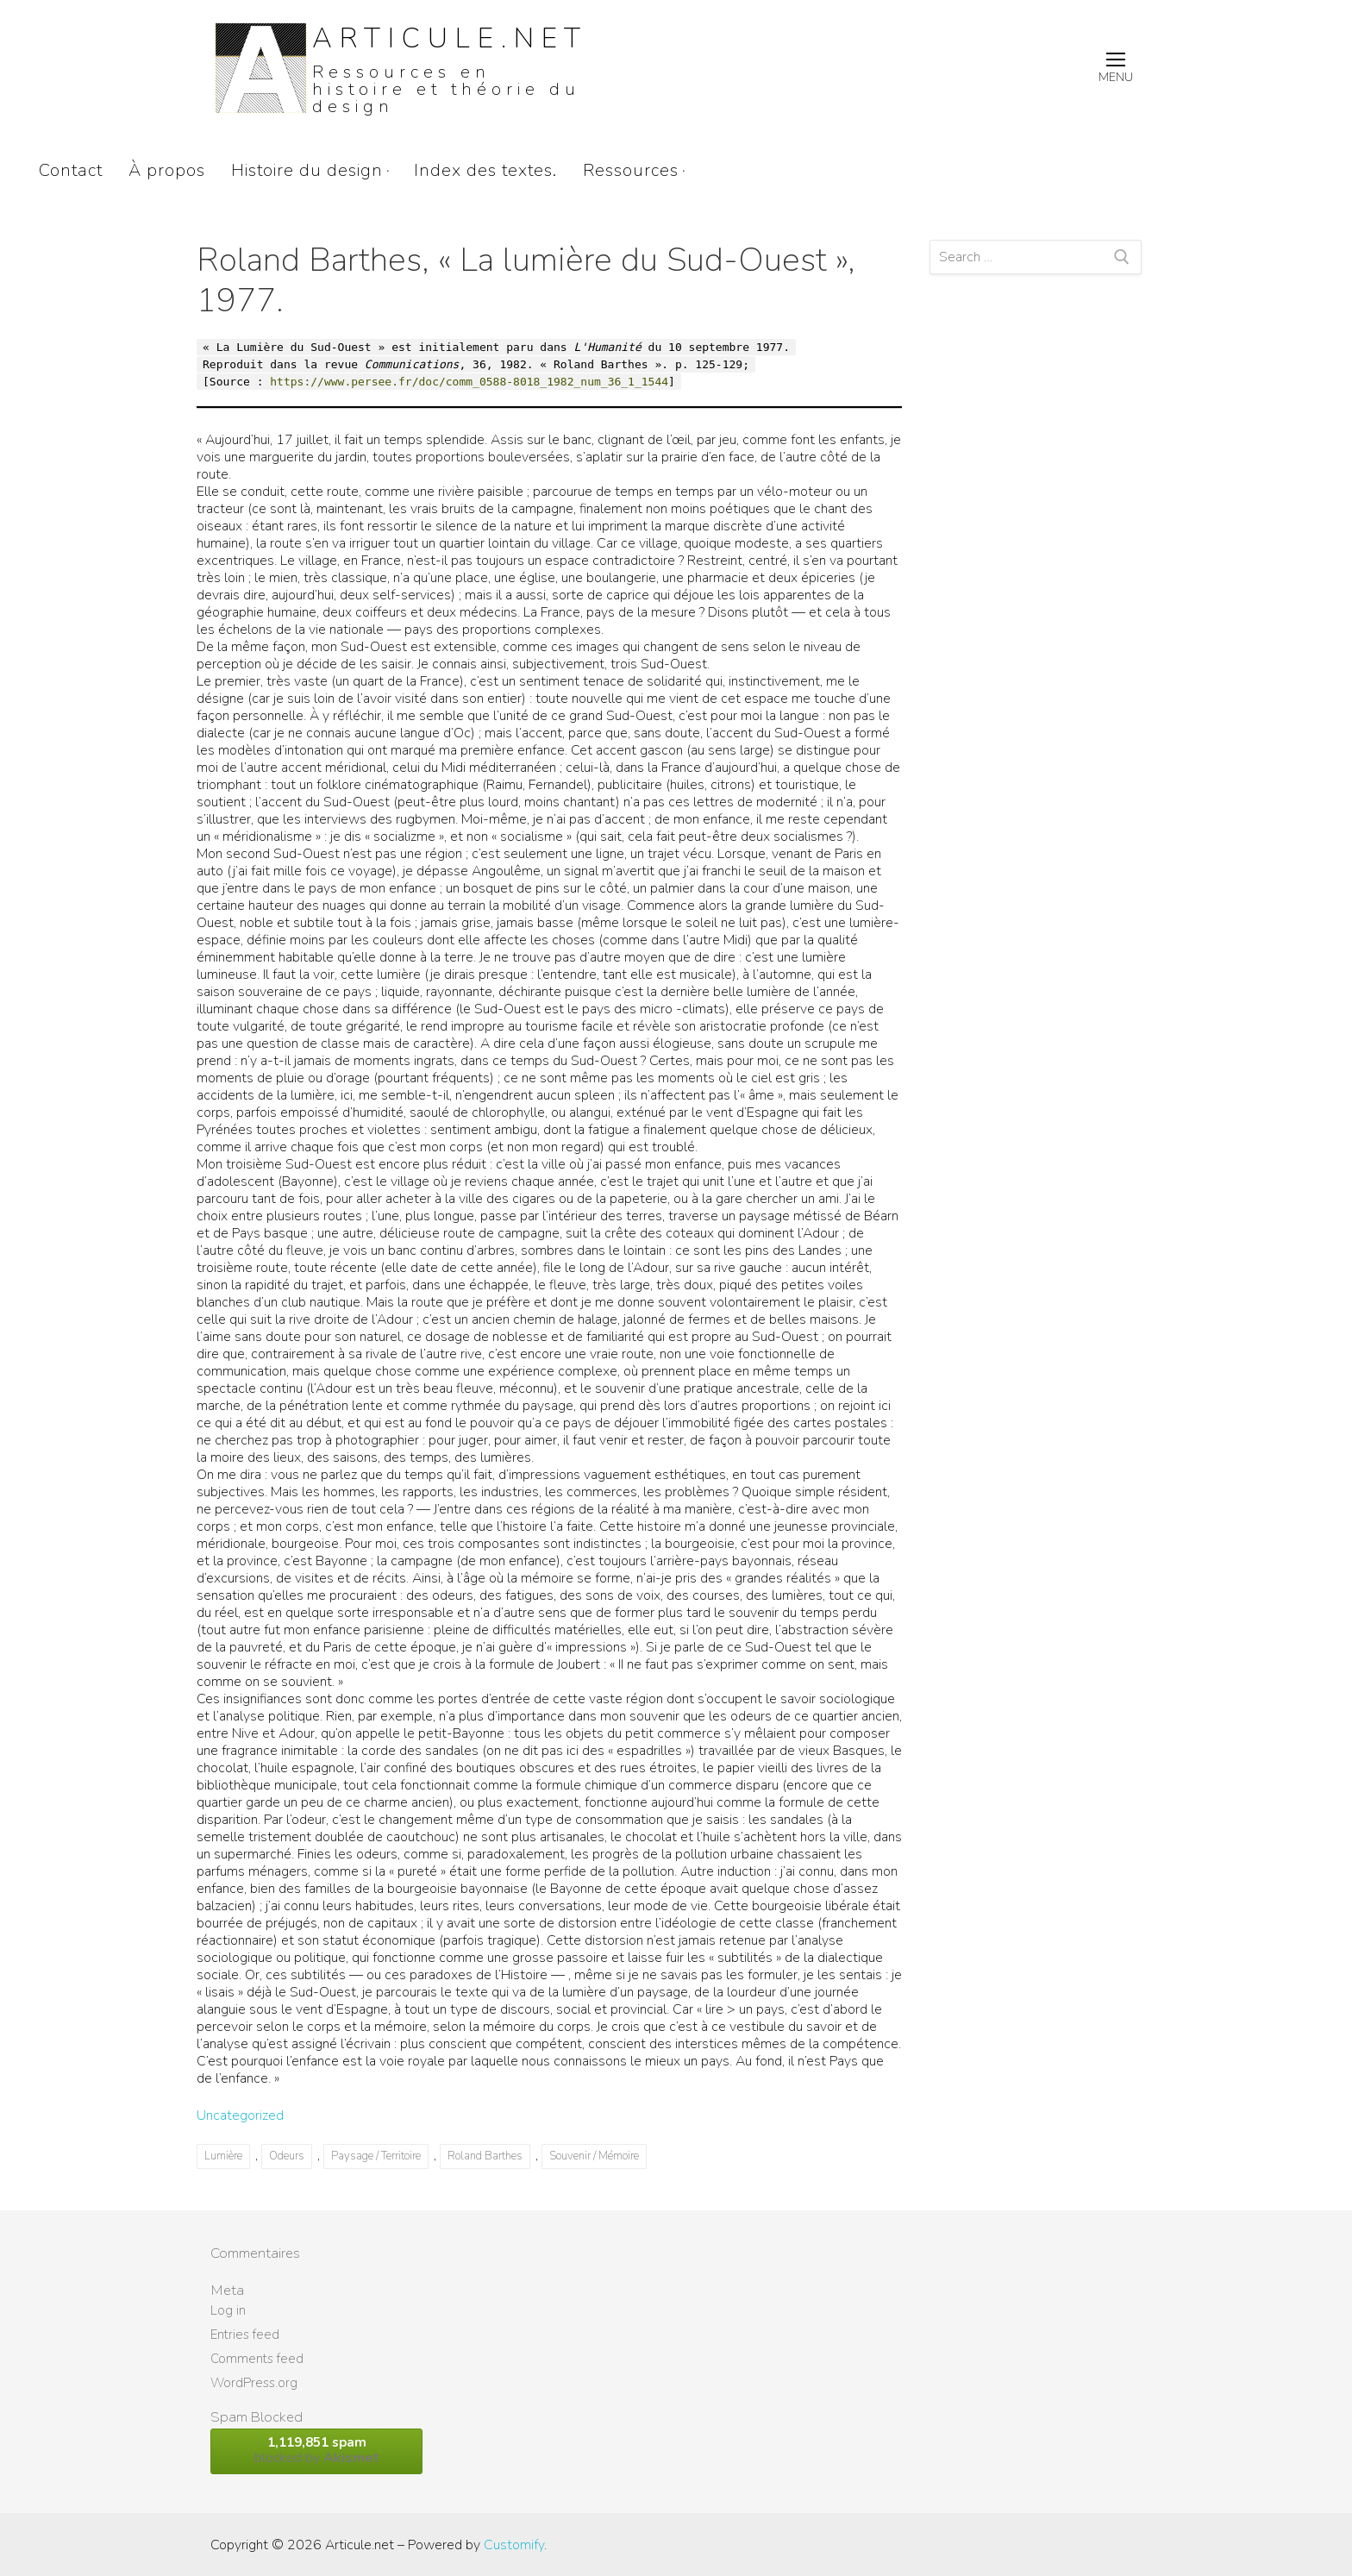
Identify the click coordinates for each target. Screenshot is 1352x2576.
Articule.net (450, 38)
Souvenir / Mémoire (594, 2156)
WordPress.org (253, 2382)
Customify (514, 2544)
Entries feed (244, 2334)
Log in (228, 2310)
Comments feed (257, 2358)
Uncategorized (240, 2115)
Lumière (223, 2156)
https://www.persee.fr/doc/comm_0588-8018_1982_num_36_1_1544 (469, 381)
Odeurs (286, 2156)
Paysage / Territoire (376, 2156)
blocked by (316, 2450)
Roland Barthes (485, 2156)
